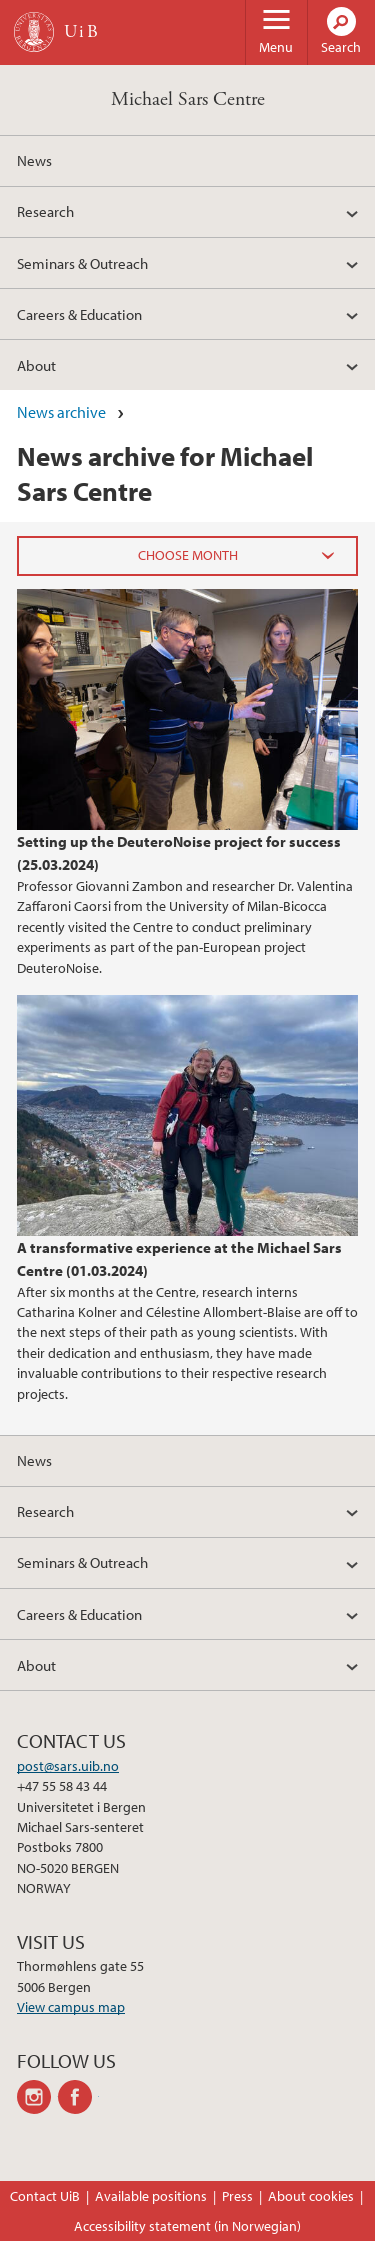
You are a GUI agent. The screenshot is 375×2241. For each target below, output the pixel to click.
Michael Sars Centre (188, 99)
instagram (37, 2097)
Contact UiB (45, 2196)
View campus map (71, 2007)
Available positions (151, 2196)
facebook (78, 2097)
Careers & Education (79, 314)
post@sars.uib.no (68, 1766)
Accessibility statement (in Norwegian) (187, 2226)
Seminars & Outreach (82, 263)
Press (237, 2196)
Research (45, 211)
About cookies (311, 2196)
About (36, 365)
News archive (61, 412)
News (34, 160)
